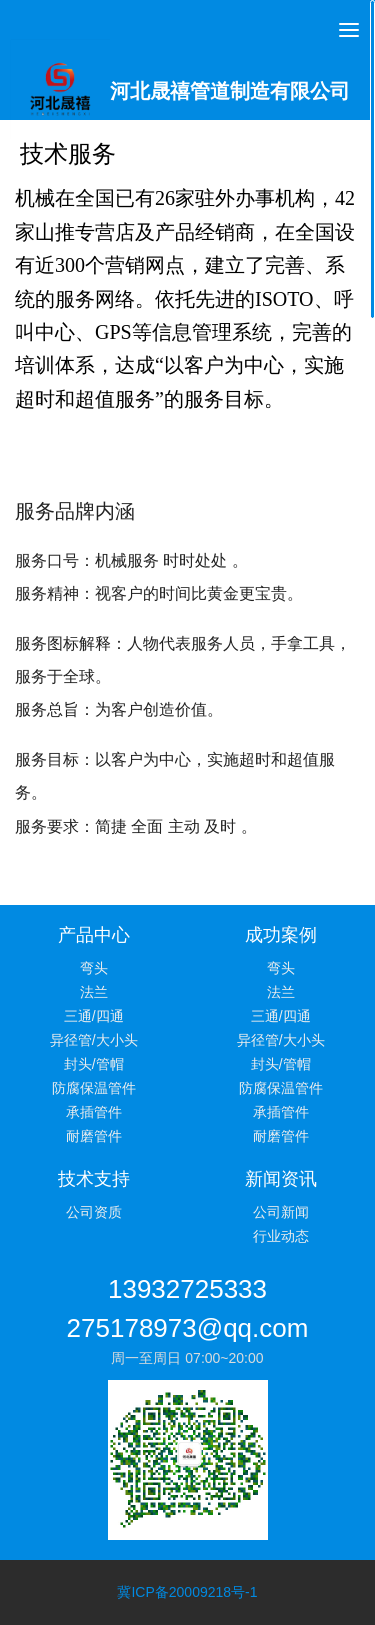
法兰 (94, 992)
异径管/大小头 (94, 1040)
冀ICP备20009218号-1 (187, 1592)
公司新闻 (281, 1212)
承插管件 (94, 1112)
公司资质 (94, 1212)
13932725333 (187, 1289)
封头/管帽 (94, 1064)
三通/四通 (94, 1016)
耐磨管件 (94, 1136)
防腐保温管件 (94, 1088)
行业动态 (281, 1236)
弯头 (94, 968)
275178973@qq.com (188, 1328)
